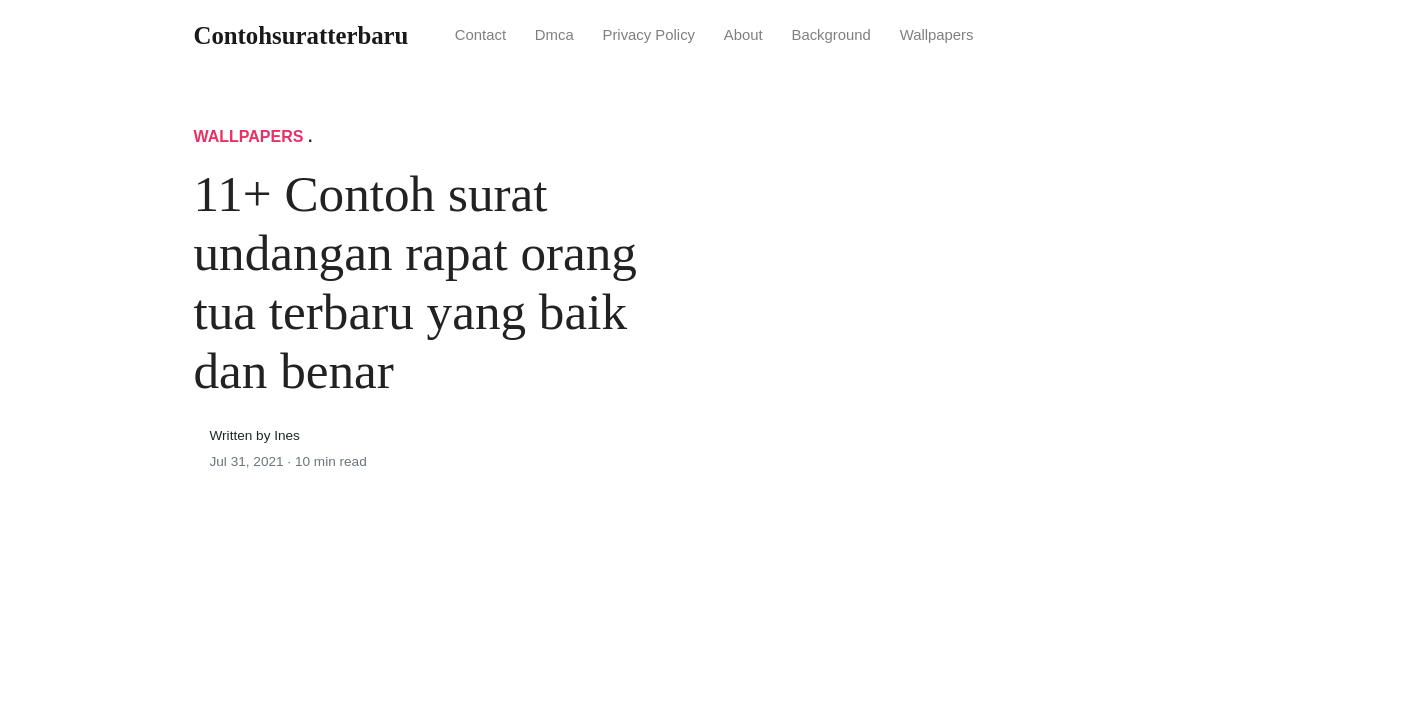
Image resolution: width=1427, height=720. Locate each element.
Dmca (554, 35)
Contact (480, 35)
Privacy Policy (648, 35)
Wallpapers (937, 35)
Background (830, 35)
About (743, 35)
